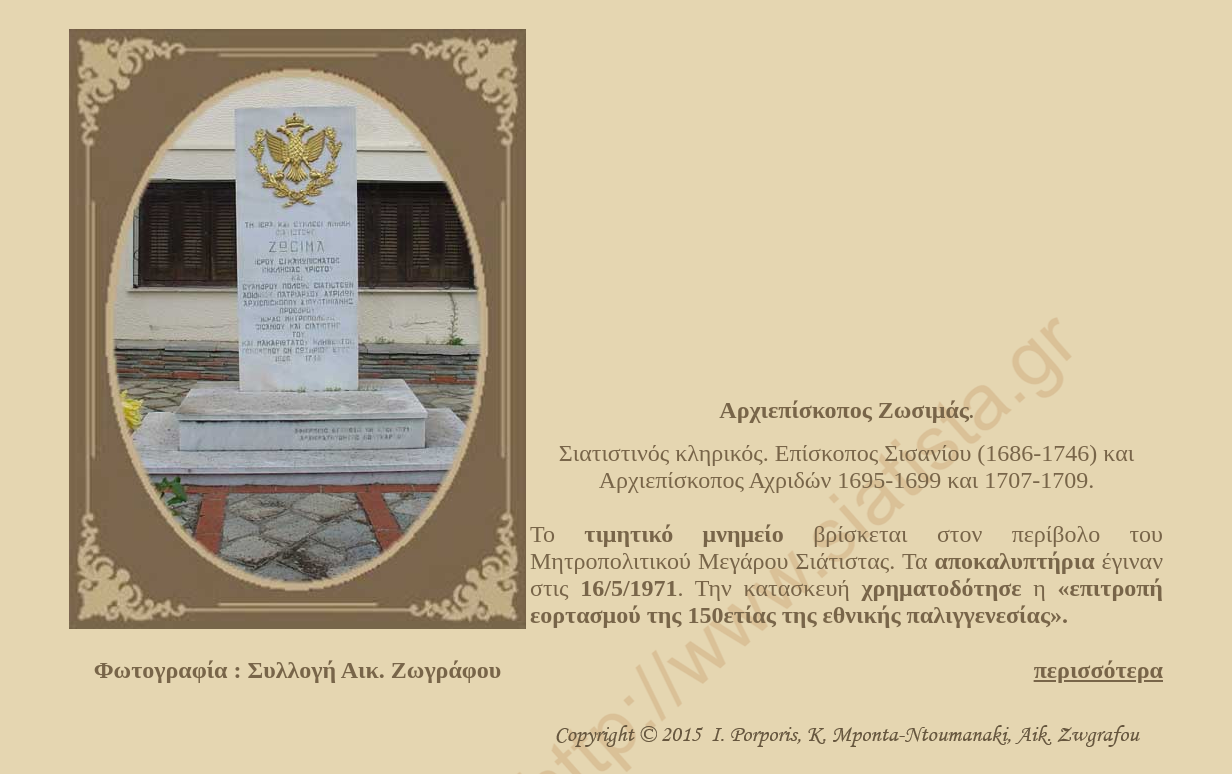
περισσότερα (1098, 670)
